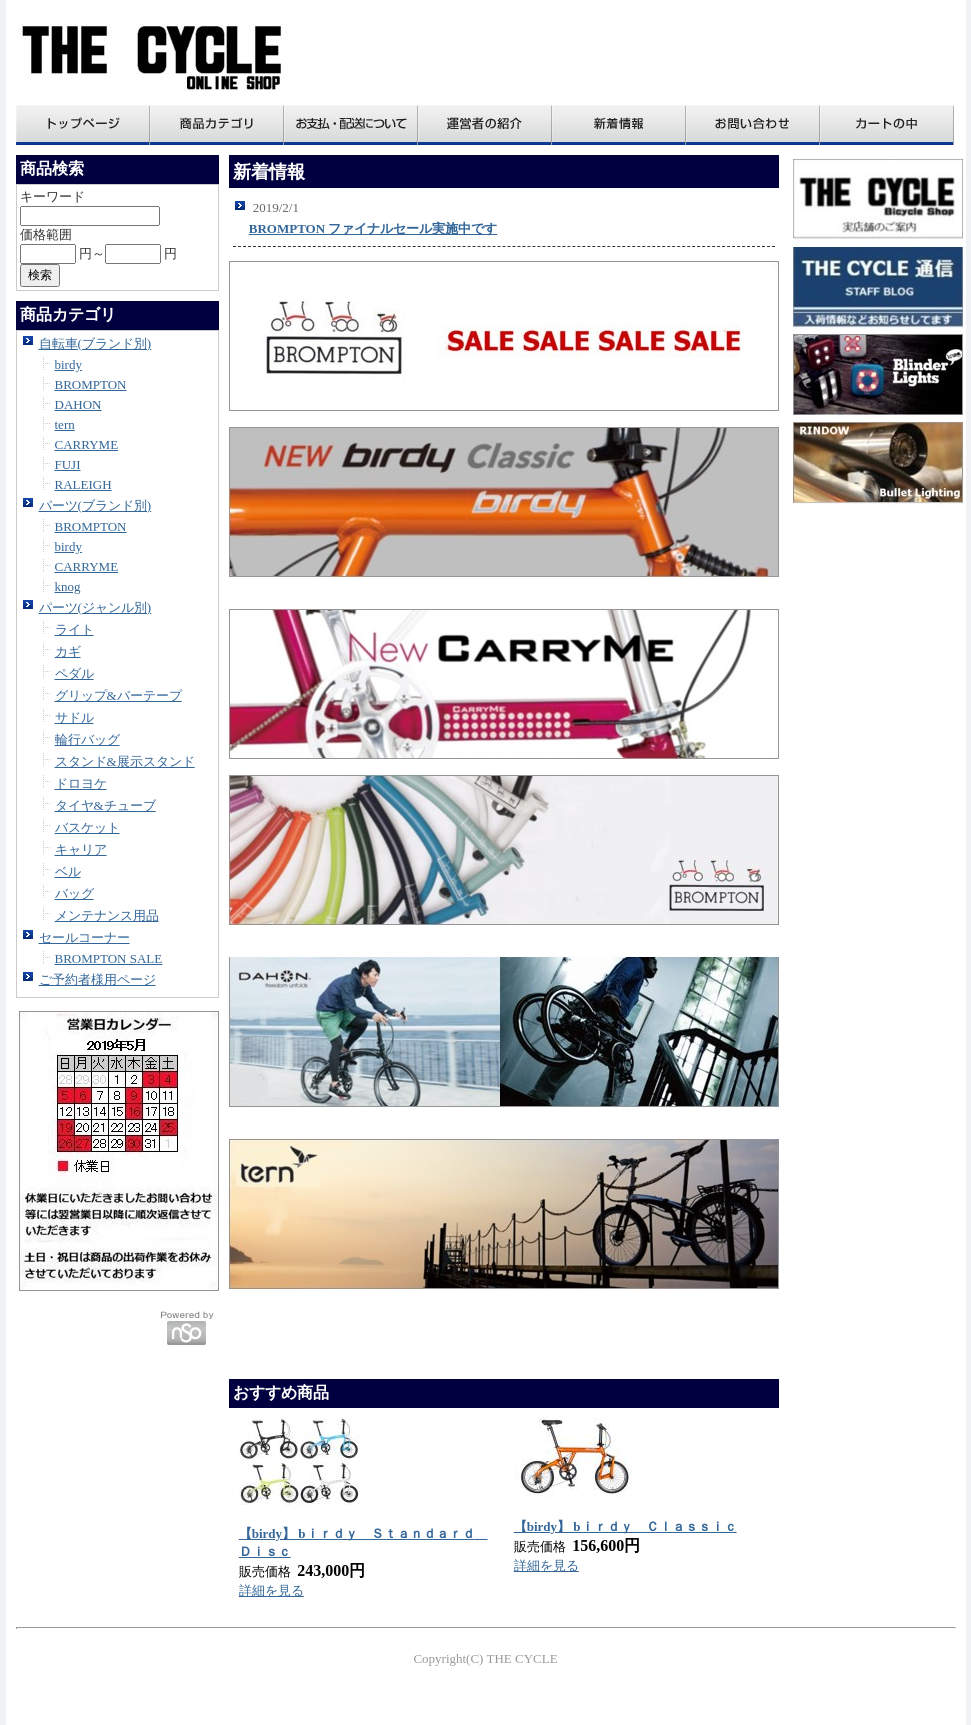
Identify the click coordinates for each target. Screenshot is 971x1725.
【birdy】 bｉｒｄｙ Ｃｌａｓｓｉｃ (625, 1526)
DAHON (78, 404)
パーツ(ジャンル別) (95, 607)
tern (65, 424)
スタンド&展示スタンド (125, 761)
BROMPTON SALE (109, 958)
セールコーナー (84, 937)
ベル (68, 871)
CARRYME (87, 444)
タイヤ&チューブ (105, 805)
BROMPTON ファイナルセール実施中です (373, 228)
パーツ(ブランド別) (95, 505)
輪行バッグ (87, 739)
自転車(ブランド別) (95, 343)
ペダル (74, 673)
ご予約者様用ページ (97, 979)
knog (68, 586)
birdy (68, 364)
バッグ (74, 893)
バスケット (87, 827)
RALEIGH (83, 484)
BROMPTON (91, 384)
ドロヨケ (81, 783)
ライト (74, 629)
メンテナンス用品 (107, 915)
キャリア (81, 849)
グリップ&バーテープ (118, 695)
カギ (68, 651)
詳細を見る (271, 1590)
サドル (74, 717)
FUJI (68, 464)
